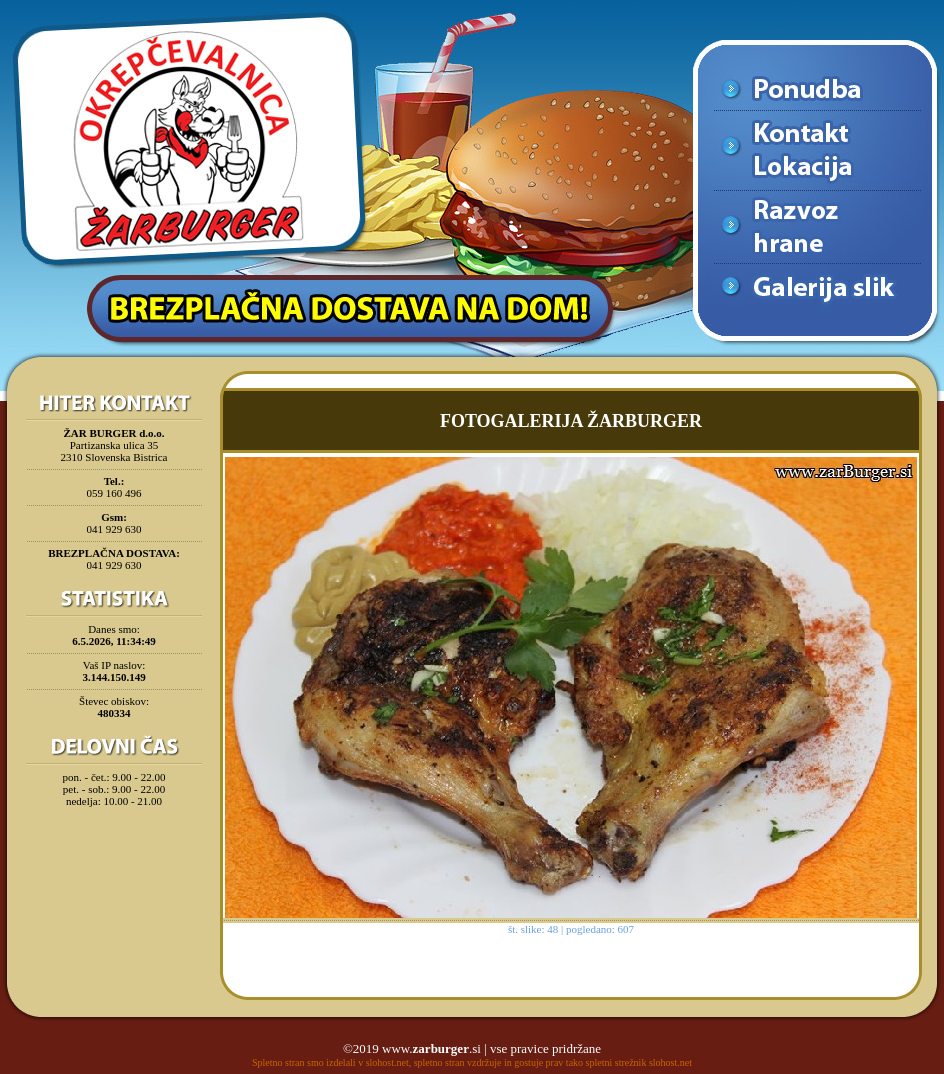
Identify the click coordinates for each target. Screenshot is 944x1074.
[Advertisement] (114, 864)
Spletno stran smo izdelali (304, 1062)
